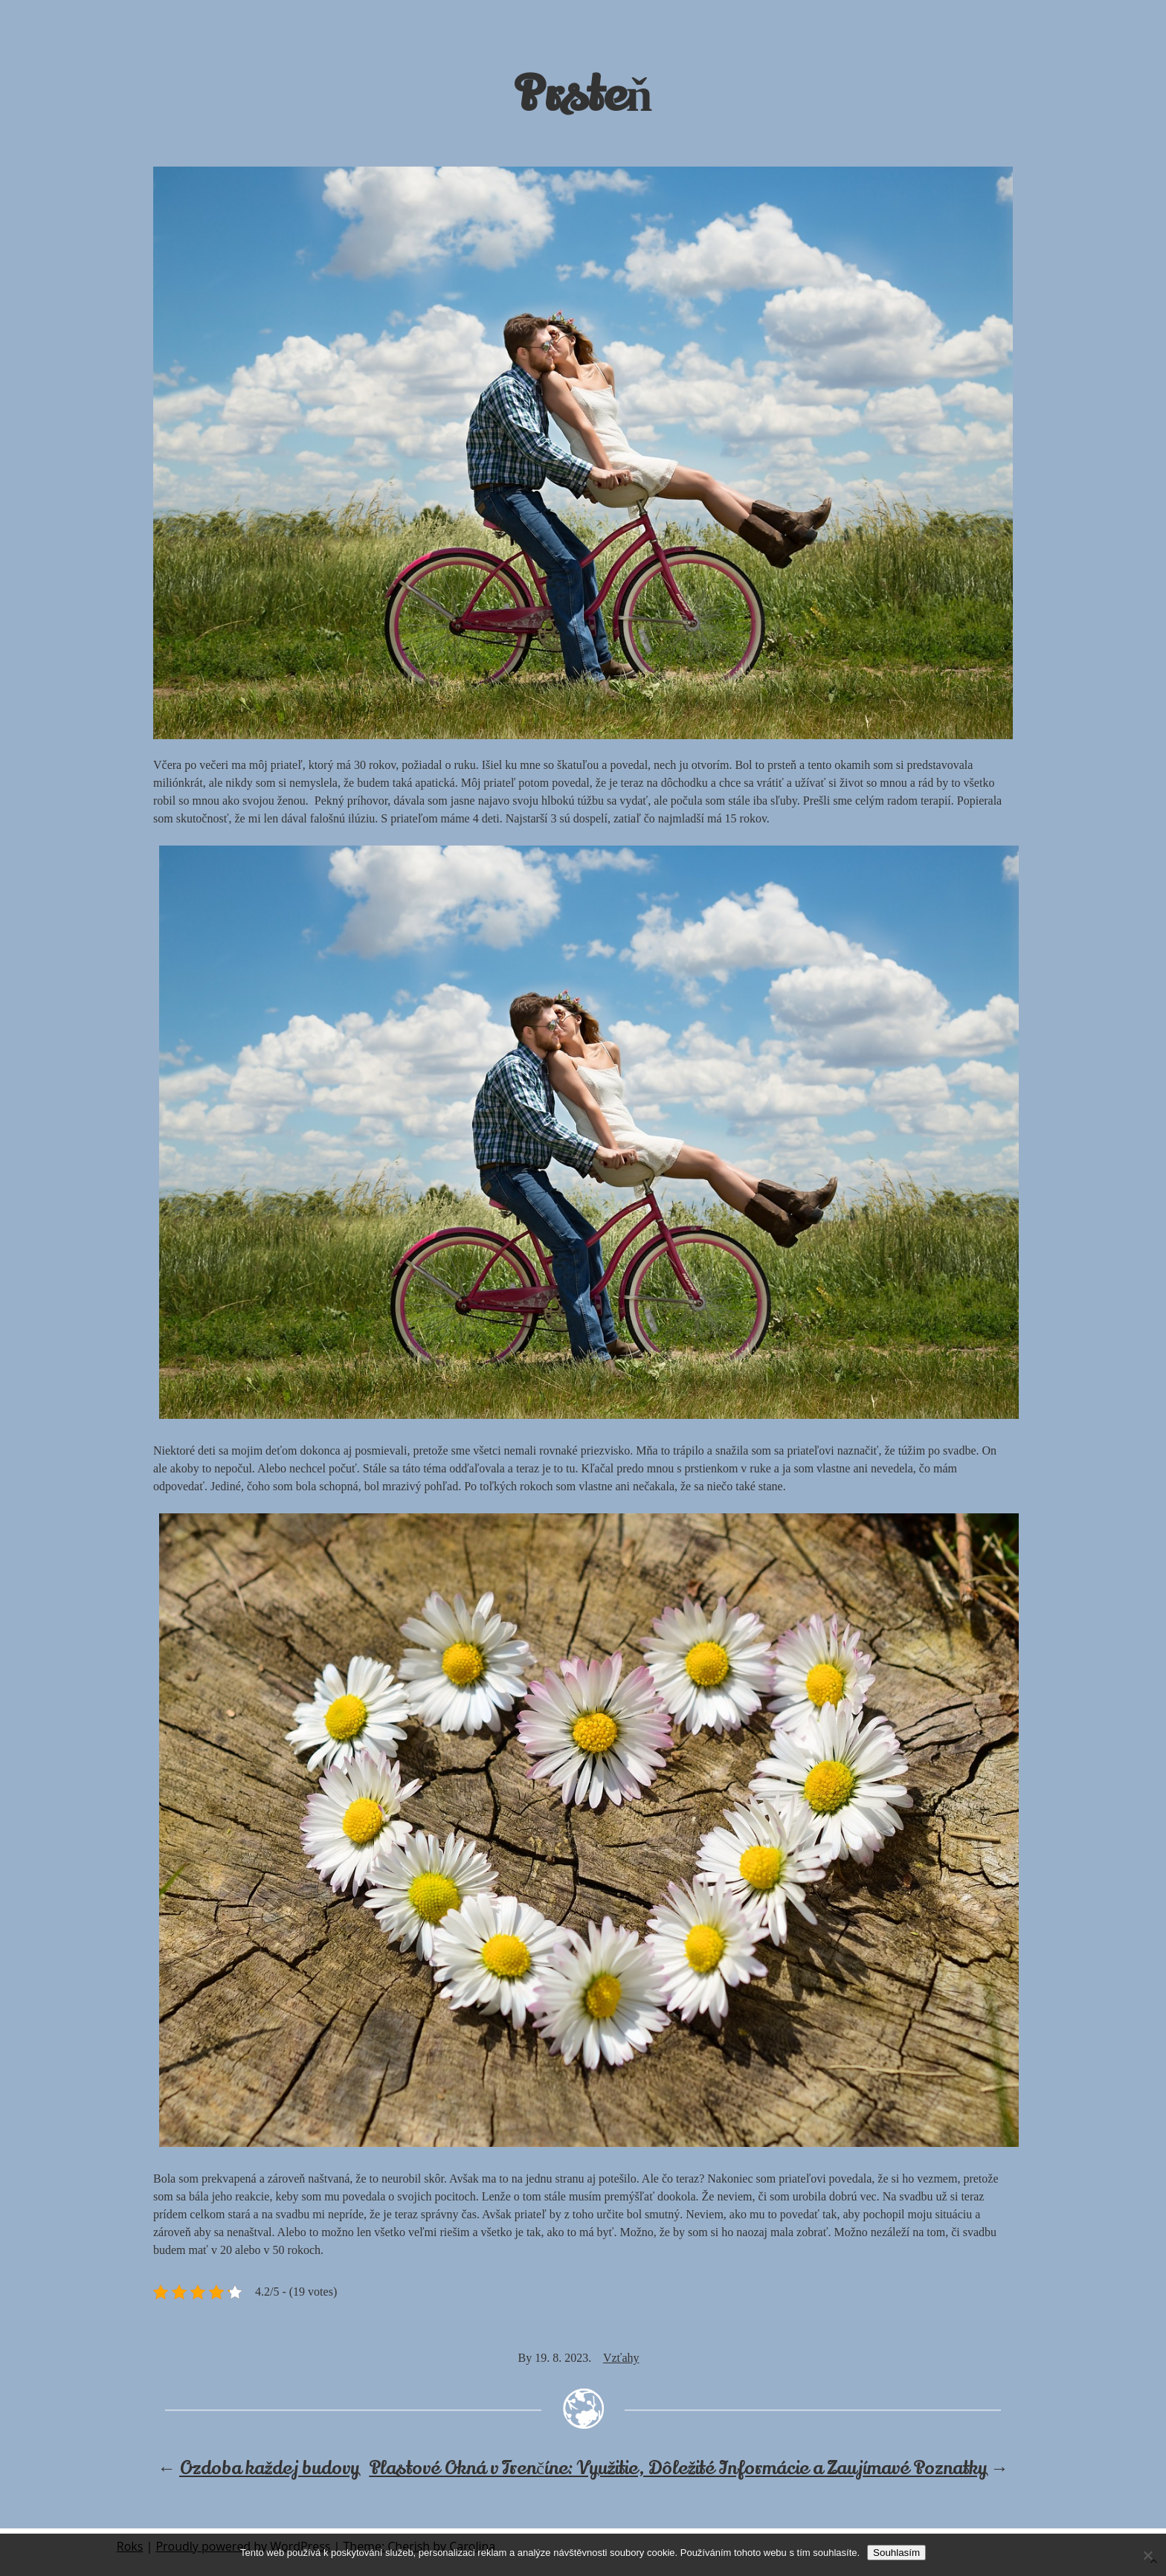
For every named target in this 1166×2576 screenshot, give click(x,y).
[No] (1147, 2555)
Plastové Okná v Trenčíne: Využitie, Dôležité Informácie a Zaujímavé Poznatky (678, 2468)
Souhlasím (896, 2552)
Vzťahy (621, 2357)
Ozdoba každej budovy (269, 2468)
